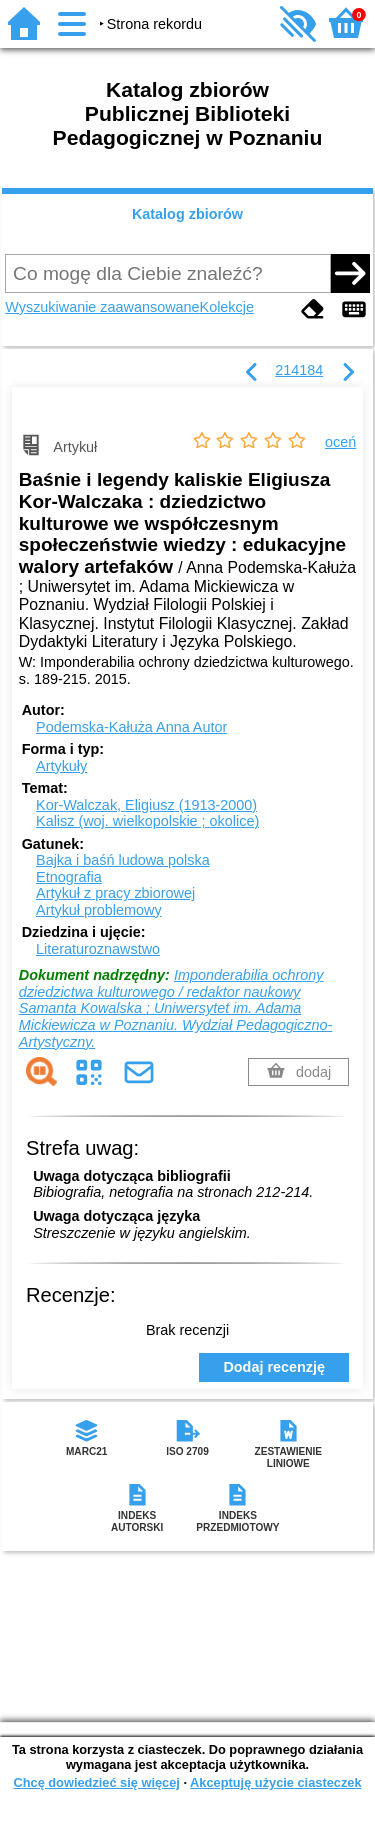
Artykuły (61, 766)
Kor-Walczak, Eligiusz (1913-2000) (146, 805)
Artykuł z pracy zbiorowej (115, 893)
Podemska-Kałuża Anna (131, 727)
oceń (340, 442)
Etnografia (69, 877)
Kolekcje (227, 307)
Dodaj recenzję (274, 1367)
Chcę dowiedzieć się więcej (96, 1782)
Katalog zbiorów (187, 214)
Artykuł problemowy (99, 910)
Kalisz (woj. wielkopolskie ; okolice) (147, 821)
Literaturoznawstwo (98, 949)
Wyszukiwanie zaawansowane (102, 307)
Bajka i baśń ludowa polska (123, 860)
